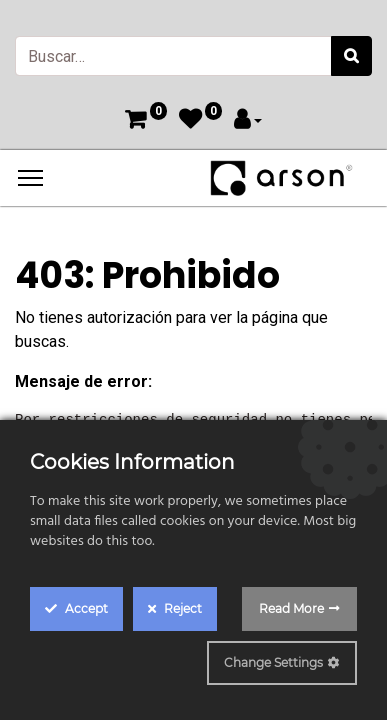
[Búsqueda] (351, 56)
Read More (291, 608)
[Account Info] (248, 121)
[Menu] (30, 178)
